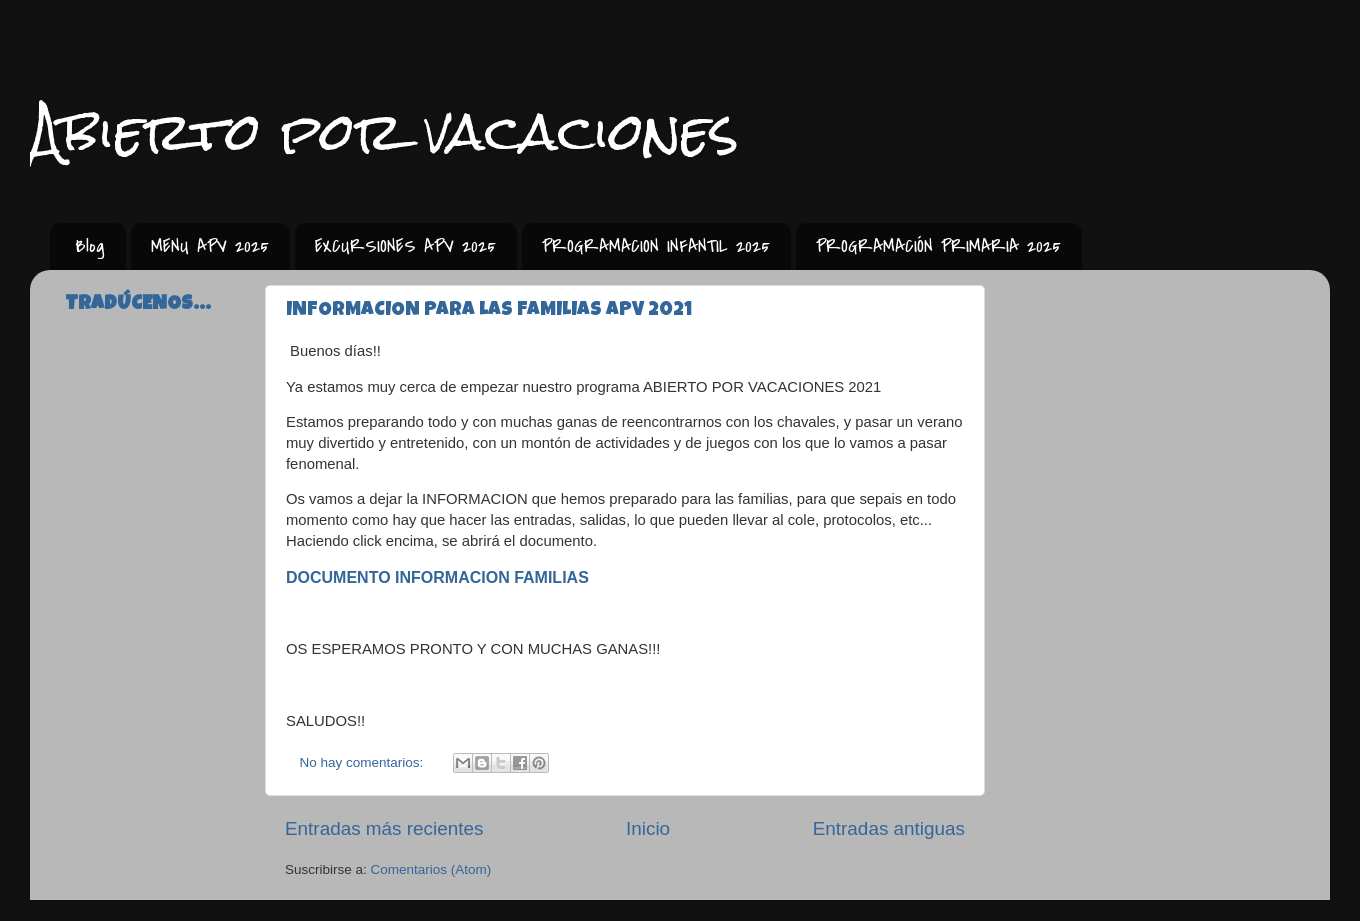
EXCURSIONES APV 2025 (405, 246)
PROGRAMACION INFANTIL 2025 (656, 246)
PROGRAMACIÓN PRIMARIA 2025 (938, 246)
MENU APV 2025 (210, 246)
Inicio (648, 828)
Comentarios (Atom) (431, 869)
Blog (90, 246)
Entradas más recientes (384, 828)
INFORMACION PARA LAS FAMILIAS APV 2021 (489, 311)
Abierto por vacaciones (384, 131)
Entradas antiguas (889, 828)
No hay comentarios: (364, 762)
